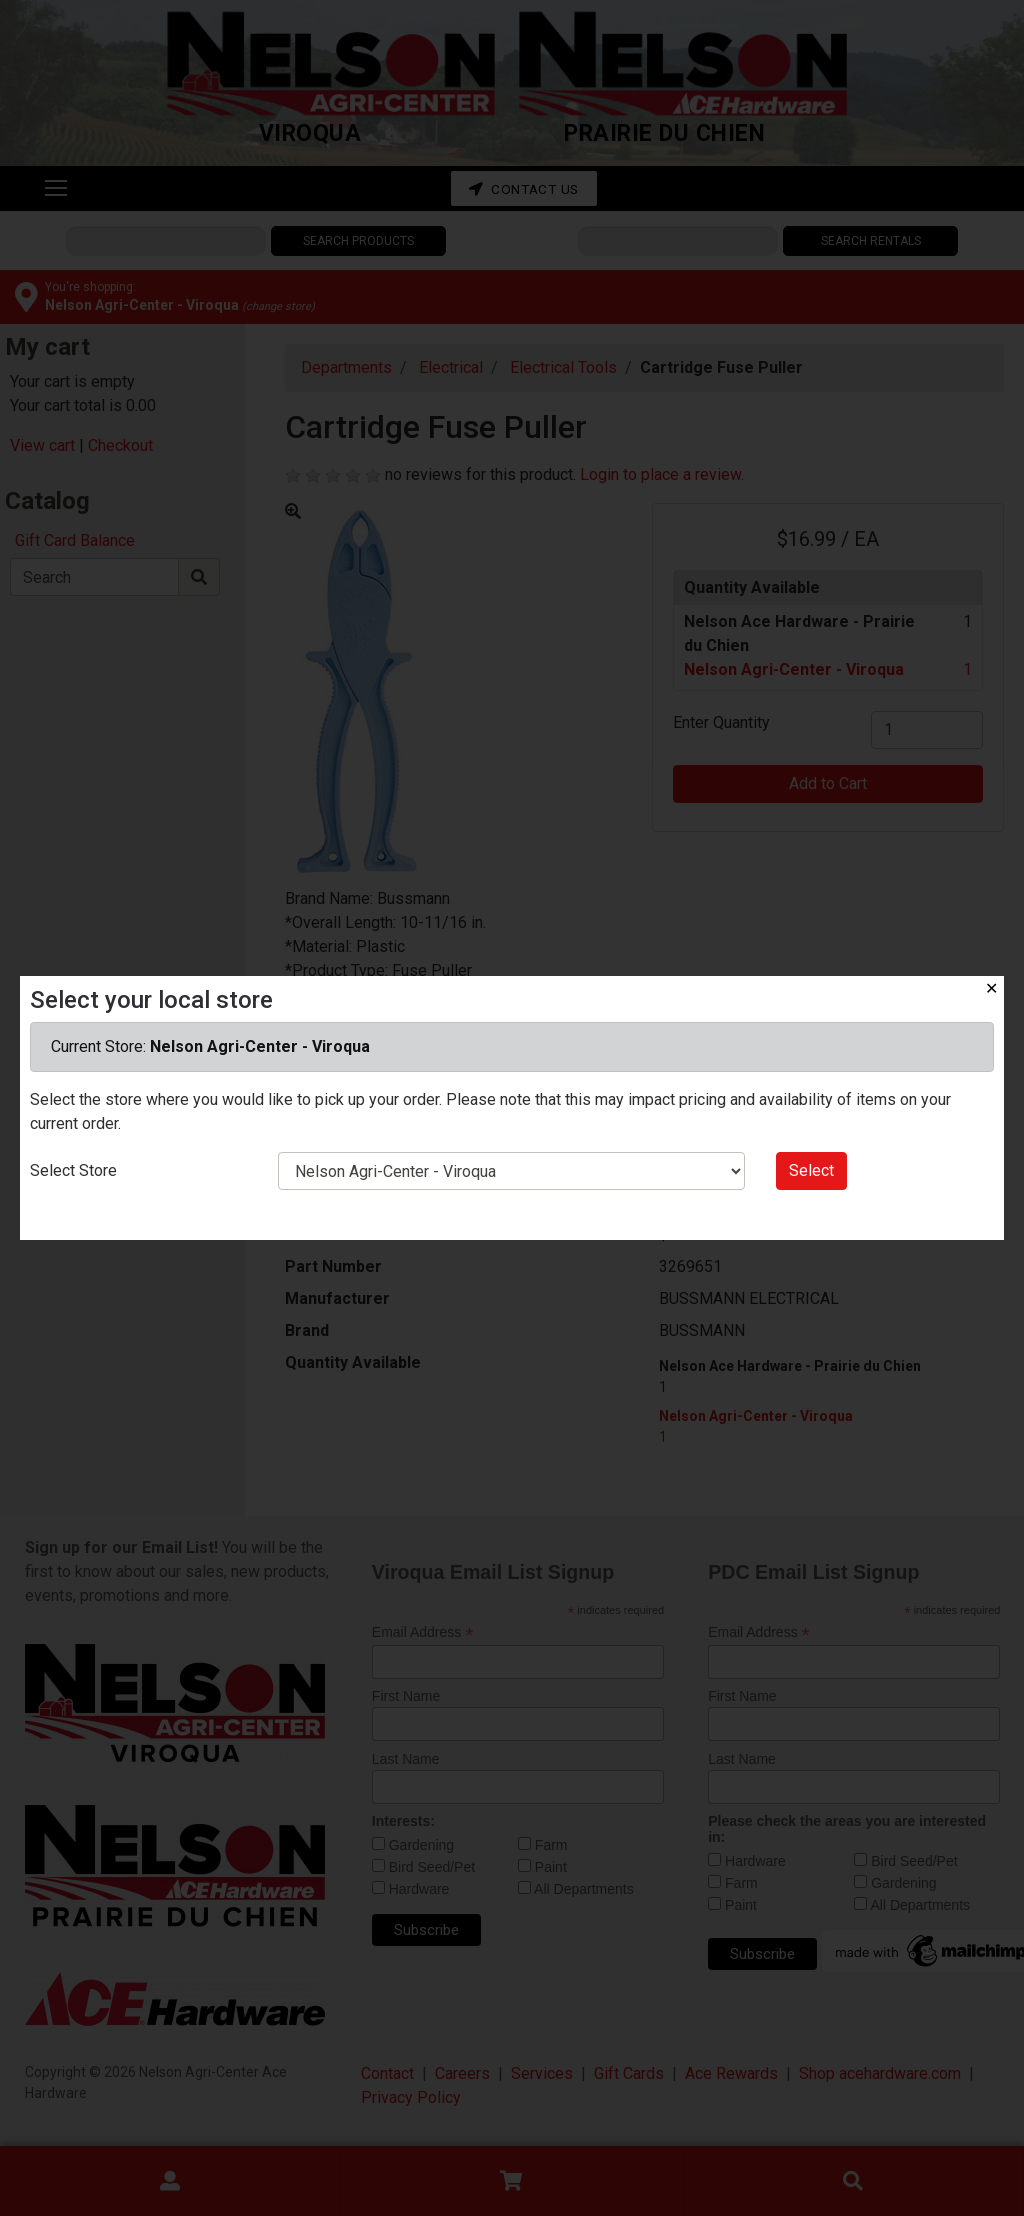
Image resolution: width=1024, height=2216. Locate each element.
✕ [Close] (991, 988)
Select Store (73, 1170)
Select (811, 1170)
